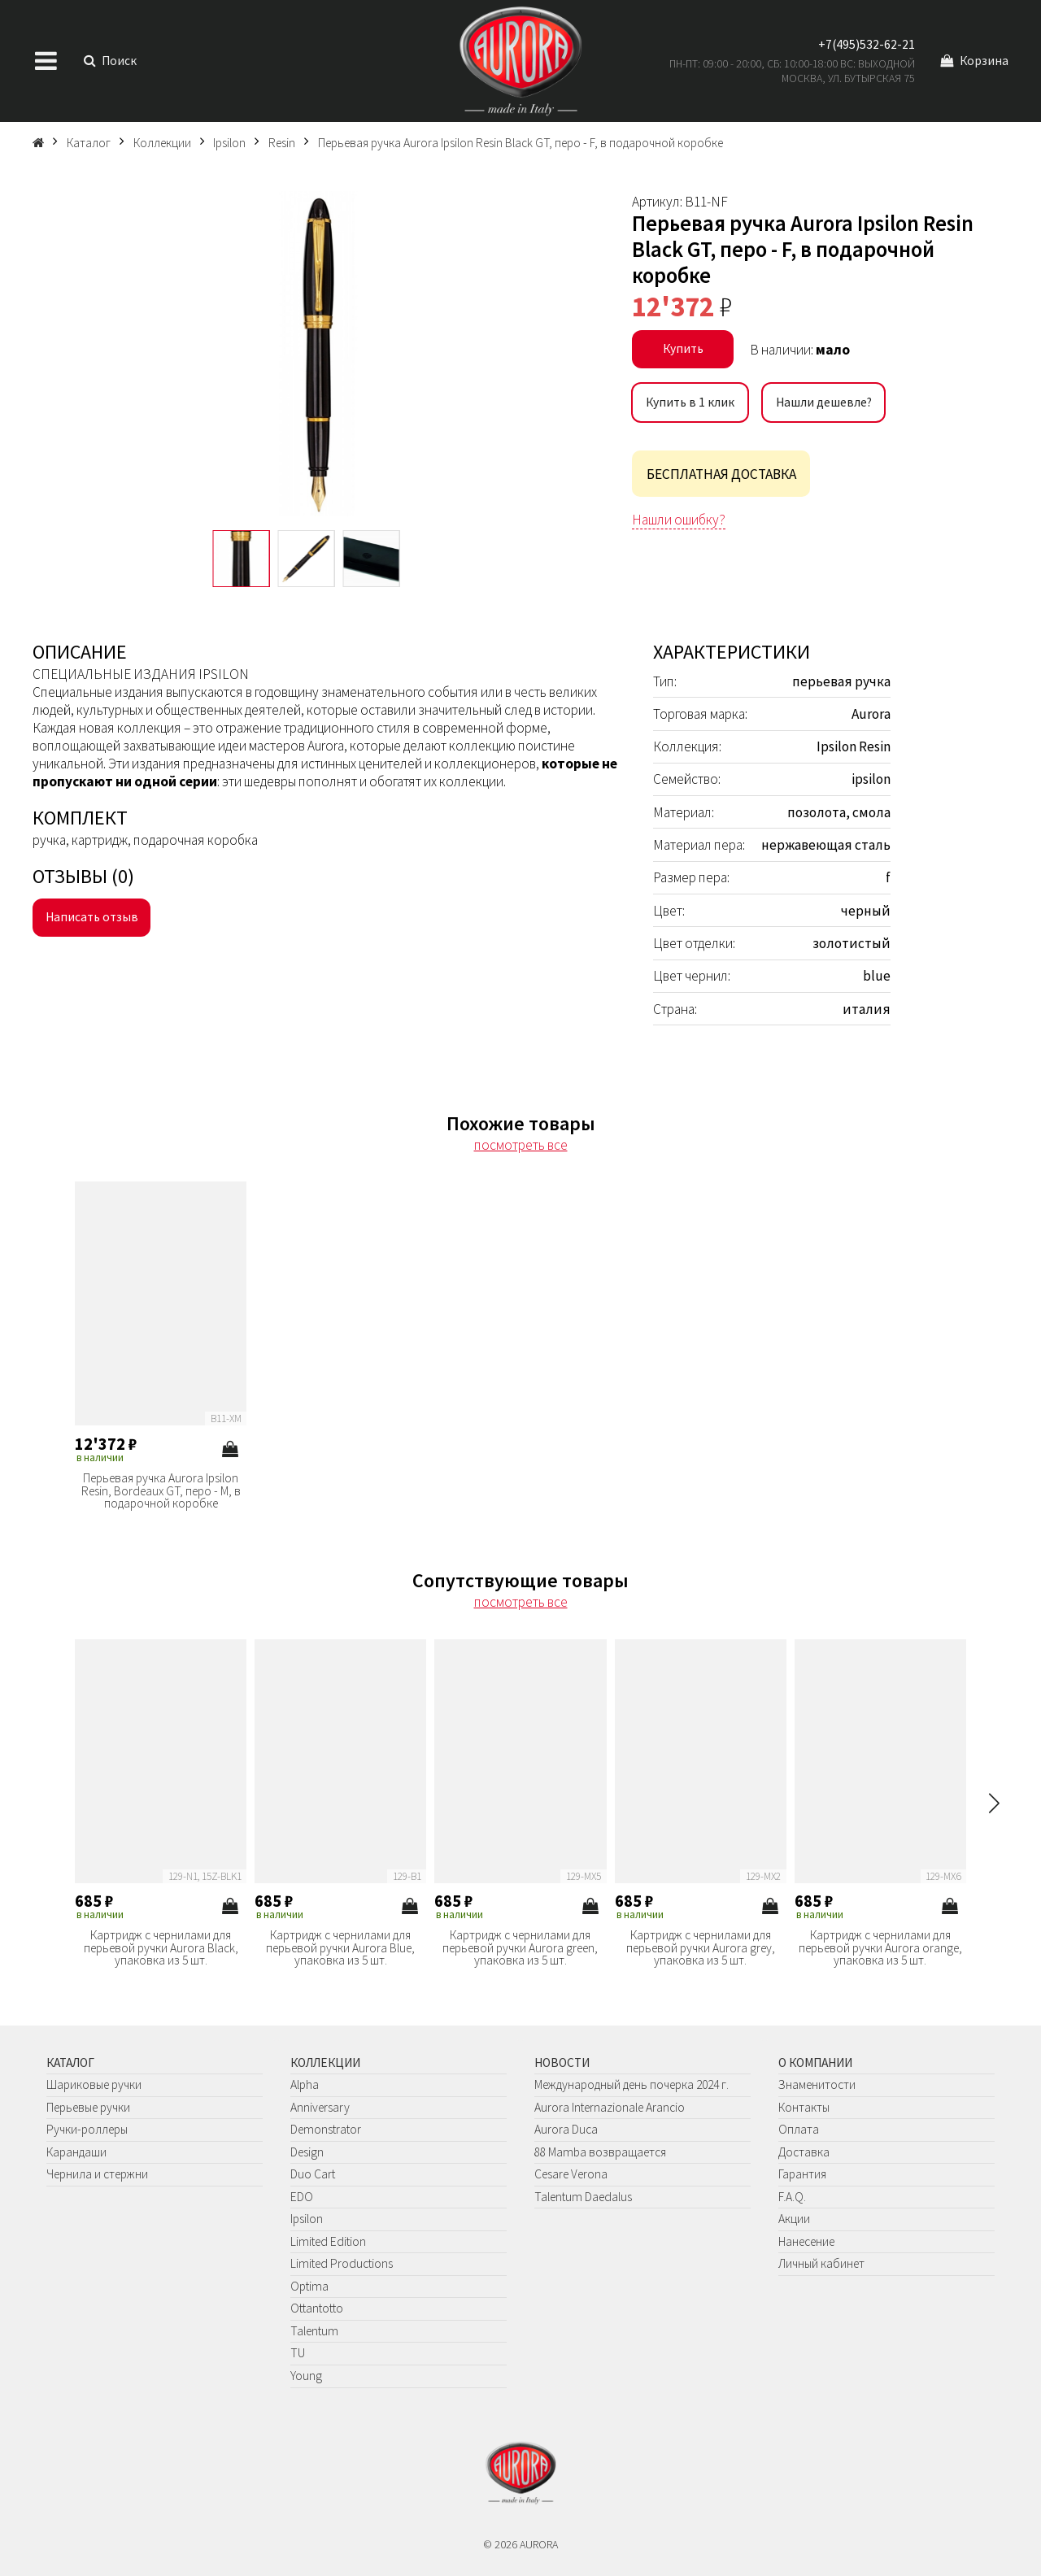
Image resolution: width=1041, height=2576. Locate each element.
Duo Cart (312, 2174)
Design (307, 2152)
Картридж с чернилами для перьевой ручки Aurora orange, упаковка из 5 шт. (880, 1948)
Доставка (804, 2152)
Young (306, 2375)
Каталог (70, 2062)
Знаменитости (817, 2084)
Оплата (798, 2129)
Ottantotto (316, 2308)
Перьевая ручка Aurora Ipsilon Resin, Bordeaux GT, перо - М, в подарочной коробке (161, 1491)
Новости (562, 2062)
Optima (309, 2286)
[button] (994, 1803)
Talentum (314, 2331)
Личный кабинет (821, 2263)
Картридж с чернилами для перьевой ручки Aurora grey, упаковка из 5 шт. (700, 1948)
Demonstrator (325, 2129)
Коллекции (325, 2062)
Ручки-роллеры (87, 2129)
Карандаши (76, 2152)
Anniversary (320, 2107)
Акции (794, 2218)
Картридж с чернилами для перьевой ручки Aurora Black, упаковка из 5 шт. (161, 1948)
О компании (815, 2062)
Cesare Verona (571, 2174)
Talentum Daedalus (583, 2196)
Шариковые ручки (94, 2084)
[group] (318, 353)
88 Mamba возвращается (600, 2152)
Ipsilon (306, 2218)
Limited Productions (341, 2263)
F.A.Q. (792, 2196)
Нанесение (806, 2241)
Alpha (304, 2084)
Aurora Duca (566, 2129)
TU (297, 2353)
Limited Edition (328, 2241)
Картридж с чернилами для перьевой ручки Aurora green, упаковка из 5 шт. (520, 1948)
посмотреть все (521, 1145)
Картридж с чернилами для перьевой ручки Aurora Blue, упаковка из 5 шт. (340, 1948)
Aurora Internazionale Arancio (609, 2107)
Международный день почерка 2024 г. (631, 2084)
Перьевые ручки (88, 2107)
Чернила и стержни (97, 2174)
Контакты (804, 2107)
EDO (301, 2196)
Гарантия (802, 2174)
